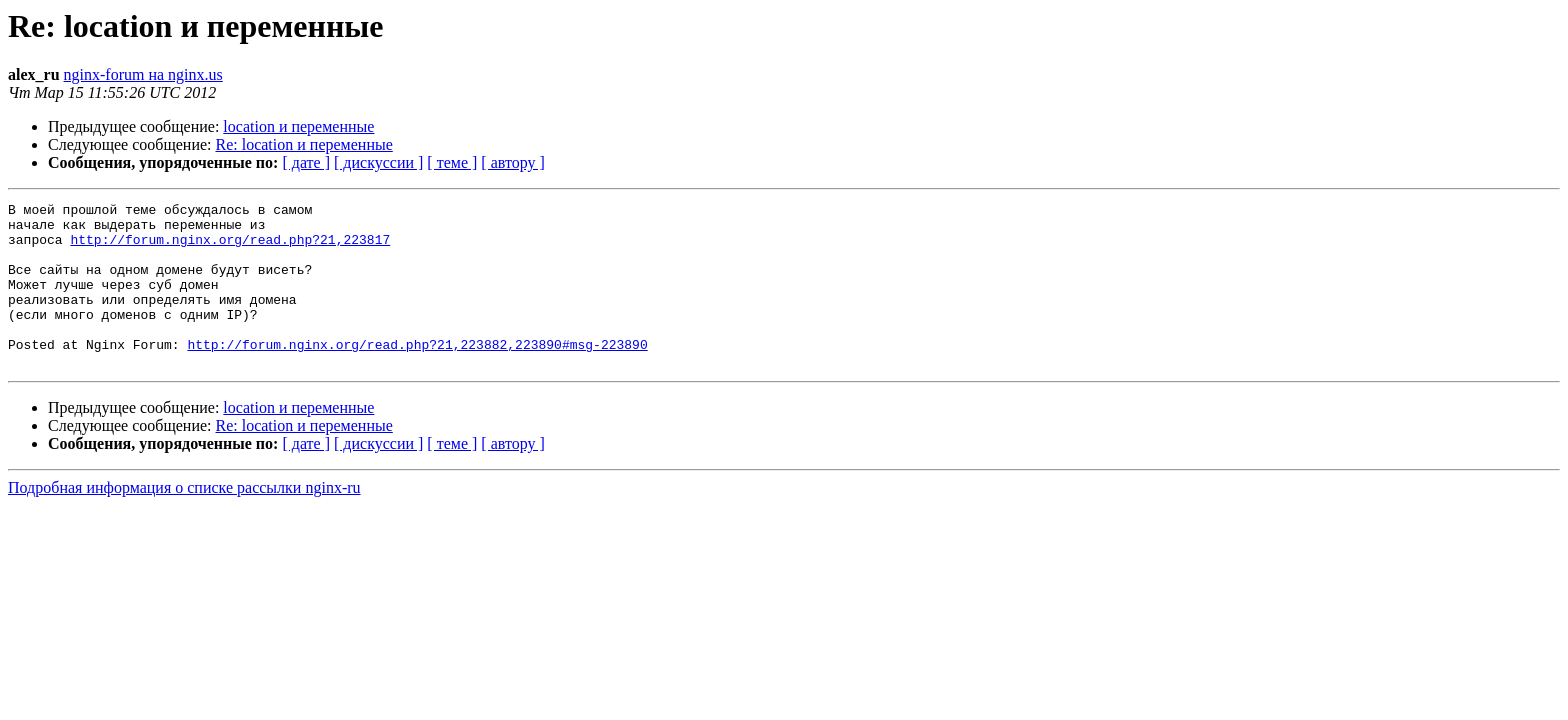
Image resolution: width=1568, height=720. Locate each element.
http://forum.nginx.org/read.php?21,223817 (230, 248)
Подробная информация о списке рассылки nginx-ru (184, 520)
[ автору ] (512, 162)
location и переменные (298, 126)
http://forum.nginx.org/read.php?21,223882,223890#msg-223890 (417, 374)
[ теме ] (452, 162)
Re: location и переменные (304, 144)
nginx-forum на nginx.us (143, 74)
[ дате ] (306, 162)
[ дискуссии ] (378, 162)
